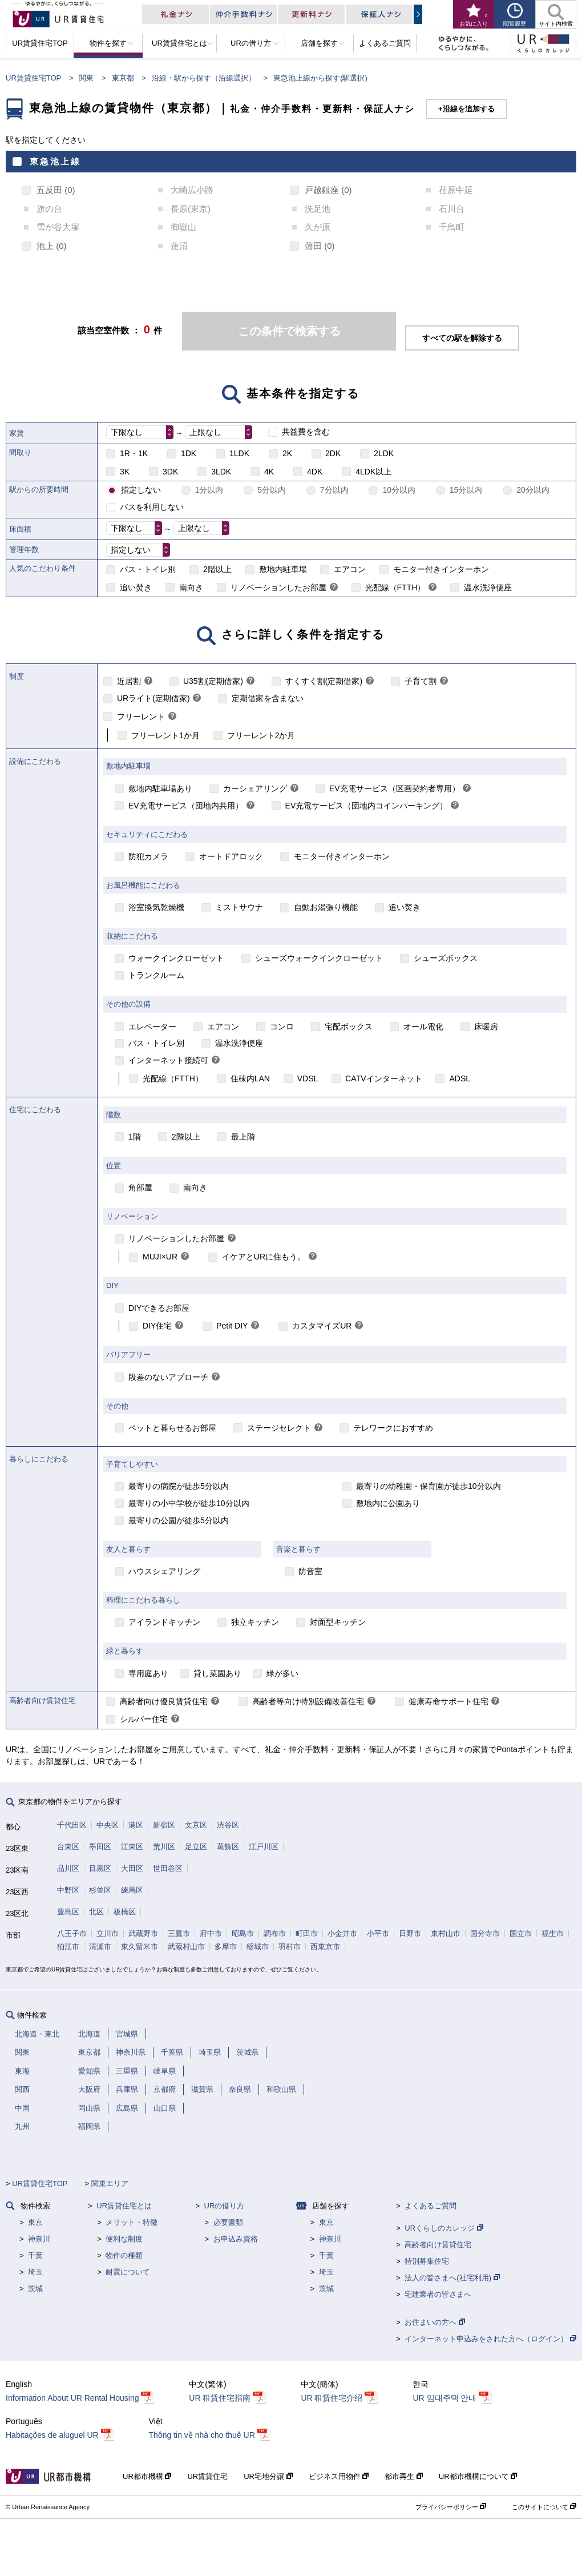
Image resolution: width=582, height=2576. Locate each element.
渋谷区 (228, 1825)
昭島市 (243, 1933)
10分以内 (398, 489)
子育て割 (420, 681)
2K (287, 453)
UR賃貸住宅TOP (33, 78)
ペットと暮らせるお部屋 (172, 1427)
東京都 (123, 78)
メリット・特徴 (131, 2222)
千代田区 (72, 1825)
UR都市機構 (147, 2476)
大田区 (132, 1868)
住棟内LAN (250, 1078)
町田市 (307, 1933)
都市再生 (404, 2476)
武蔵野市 (143, 1933)
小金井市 (342, 1933)
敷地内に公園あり (388, 1503)
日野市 (410, 1933)
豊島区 (68, 1911)
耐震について (128, 2272)
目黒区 (100, 1868)
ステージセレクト (279, 1427)
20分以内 (532, 489)
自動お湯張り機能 (326, 907)
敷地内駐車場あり (160, 788)
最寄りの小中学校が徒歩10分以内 (188, 1503)
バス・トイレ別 (148, 569)
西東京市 (325, 1946)
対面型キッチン (338, 1622)
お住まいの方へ (435, 2322)
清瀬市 (100, 1946)
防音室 (310, 1571)
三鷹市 (179, 1933)
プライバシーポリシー (450, 2506)
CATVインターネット (383, 1078)
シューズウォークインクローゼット (319, 958)
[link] (334, 588)
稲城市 (257, 1946)
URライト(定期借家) (153, 698)
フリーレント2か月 (261, 735)
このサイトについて (544, 2506)
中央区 (107, 1825)
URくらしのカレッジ (444, 2228)
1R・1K (134, 453)
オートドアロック (231, 856)
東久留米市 (139, 1946)
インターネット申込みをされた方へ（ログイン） (490, 2338)
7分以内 (334, 489)
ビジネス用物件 (339, 2476)
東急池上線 (55, 161)
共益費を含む (306, 431)
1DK (188, 453)
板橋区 (125, 1911)
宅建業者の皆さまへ (438, 2294)
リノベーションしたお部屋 (278, 587)
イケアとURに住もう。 (263, 1256)
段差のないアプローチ (168, 1377)
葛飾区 (228, 1846)
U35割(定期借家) (213, 681)
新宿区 (164, 1825)
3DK (170, 471)
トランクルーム (156, 975)
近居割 (129, 681)
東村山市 (445, 1933)
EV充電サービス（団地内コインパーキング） (366, 805)
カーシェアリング (255, 788)
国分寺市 (485, 1933)
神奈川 (39, 2239)
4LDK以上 (373, 471)
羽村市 (289, 1946)
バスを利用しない (152, 507)
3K (125, 471)
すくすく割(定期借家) (323, 681)
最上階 (243, 1136)
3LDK (221, 471)
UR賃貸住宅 (207, 2476)
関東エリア (109, 2183)
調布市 (275, 1933)
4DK (314, 471)
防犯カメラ (148, 856)
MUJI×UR (160, 1256)
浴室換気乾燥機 (156, 907)
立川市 (107, 1933)
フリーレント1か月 (165, 735)
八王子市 (72, 1933)
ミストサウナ (239, 907)
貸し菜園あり (217, 1673)
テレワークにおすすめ (393, 1427)
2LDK (384, 453)
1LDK (239, 453)
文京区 (196, 1825)
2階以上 (217, 569)
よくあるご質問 (430, 2205)
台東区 (68, 1846)
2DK (333, 453)
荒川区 (164, 1846)
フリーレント (141, 716)
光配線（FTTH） (395, 587)
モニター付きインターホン (441, 569)
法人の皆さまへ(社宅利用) (452, 2277)
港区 (135, 1825)
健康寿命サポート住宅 (448, 1701)
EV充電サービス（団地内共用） (185, 805)
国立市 (521, 1933)
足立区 (196, 1846)
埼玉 (35, 2272)
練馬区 (132, 1890)
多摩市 (226, 1946)
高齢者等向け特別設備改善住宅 (308, 1701)
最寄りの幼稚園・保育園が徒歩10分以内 (428, 1486)
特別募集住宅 (427, 2261)
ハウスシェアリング (164, 1571)
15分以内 (466, 489)
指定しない (141, 489)
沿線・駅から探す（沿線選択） (204, 78)
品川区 (68, 1868)
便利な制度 (124, 2239)
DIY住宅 (157, 1325)
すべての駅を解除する (462, 338)
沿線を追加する (469, 108)
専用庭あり (148, 1673)
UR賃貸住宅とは (124, 2205)
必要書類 (228, 2222)
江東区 (132, 1846)
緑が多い (282, 1673)
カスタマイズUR (321, 1325)
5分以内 (271, 489)
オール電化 (423, 1026)
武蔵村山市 (186, 1946)
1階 (134, 1136)
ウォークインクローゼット (176, 958)
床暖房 (486, 1026)
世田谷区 (168, 1868)
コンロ (282, 1026)
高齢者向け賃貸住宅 (438, 2244)
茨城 (35, 2288)
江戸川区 (263, 1846)
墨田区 (100, 1846)
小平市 (378, 1933)
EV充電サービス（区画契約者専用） (394, 788)
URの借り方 (224, 2205)
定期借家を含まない (268, 698)
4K (269, 471)
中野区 (68, 1890)
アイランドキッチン (164, 1622)
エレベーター (152, 1026)
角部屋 (140, 1187)
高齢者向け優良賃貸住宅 (164, 1701)
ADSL (459, 1078)
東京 (35, 2222)
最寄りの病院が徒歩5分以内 (178, 1486)
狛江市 (68, 1946)
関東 (86, 78)
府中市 (211, 1933)
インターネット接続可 (168, 1060)
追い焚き (136, 587)
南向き (191, 587)
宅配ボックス (349, 1026)
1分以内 (209, 489)
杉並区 (100, 1890)
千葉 (35, 2255)
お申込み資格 (235, 2239)
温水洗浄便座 (488, 587)
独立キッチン (255, 1622)
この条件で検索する (289, 331)
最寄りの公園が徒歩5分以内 (178, 1520)
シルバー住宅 (144, 1719)
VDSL (307, 1078)
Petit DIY (232, 1325)
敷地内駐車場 (283, 569)
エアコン (350, 569)
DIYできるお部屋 (158, 1308)
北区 (96, 1911)
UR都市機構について (478, 2476)
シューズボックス (446, 958)
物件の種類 (124, 2255)
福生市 (552, 1933)
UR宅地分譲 (268, 2476)
